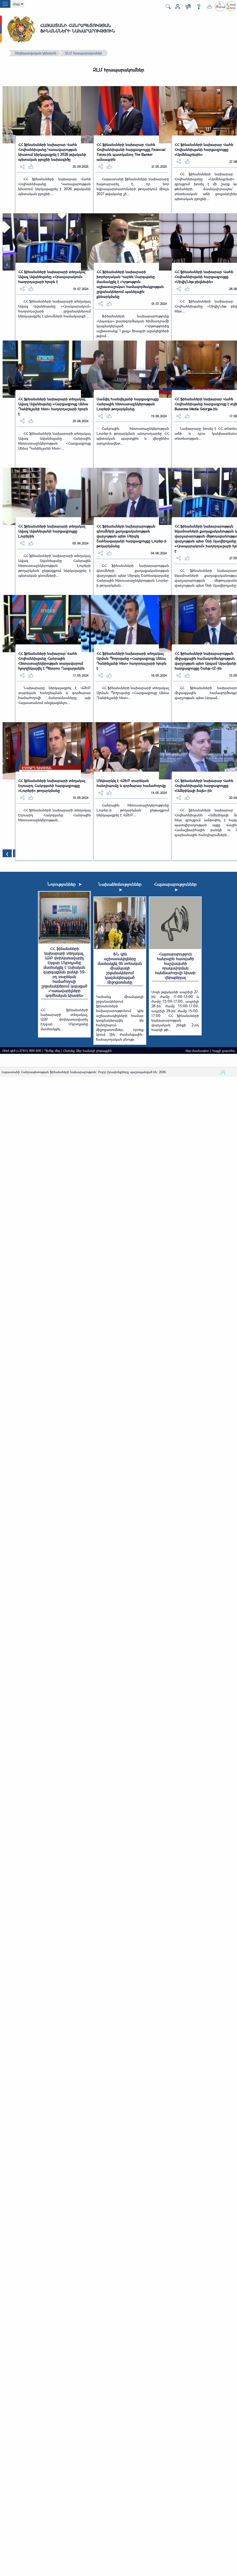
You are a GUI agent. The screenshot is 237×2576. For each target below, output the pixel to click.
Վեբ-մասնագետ (197, 1050)
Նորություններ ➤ (64, 884)
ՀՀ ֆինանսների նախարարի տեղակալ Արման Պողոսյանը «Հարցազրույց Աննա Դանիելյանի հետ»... (133, 692)
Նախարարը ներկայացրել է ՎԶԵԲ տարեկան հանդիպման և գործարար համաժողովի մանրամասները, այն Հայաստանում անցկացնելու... (54, 695)
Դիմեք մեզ (52, 1050)
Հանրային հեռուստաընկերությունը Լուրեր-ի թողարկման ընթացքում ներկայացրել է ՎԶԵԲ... (133, 810)
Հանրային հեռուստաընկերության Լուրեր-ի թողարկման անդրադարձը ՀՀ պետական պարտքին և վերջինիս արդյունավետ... (133, 436)
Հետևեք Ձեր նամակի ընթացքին (87, 1050)
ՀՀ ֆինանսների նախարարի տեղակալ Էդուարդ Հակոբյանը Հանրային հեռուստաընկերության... (54, 815)
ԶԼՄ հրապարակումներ (83, 53)
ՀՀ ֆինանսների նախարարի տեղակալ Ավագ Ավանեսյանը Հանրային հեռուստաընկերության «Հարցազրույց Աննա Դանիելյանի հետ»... (54, 441)
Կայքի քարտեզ (223, 1050)
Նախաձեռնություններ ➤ (120, 886)
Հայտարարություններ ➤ (175, 886)
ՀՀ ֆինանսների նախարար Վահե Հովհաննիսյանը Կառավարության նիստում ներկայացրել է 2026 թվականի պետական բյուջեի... (54, 186)
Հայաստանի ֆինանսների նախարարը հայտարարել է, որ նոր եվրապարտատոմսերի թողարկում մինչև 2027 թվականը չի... (133, 186)
